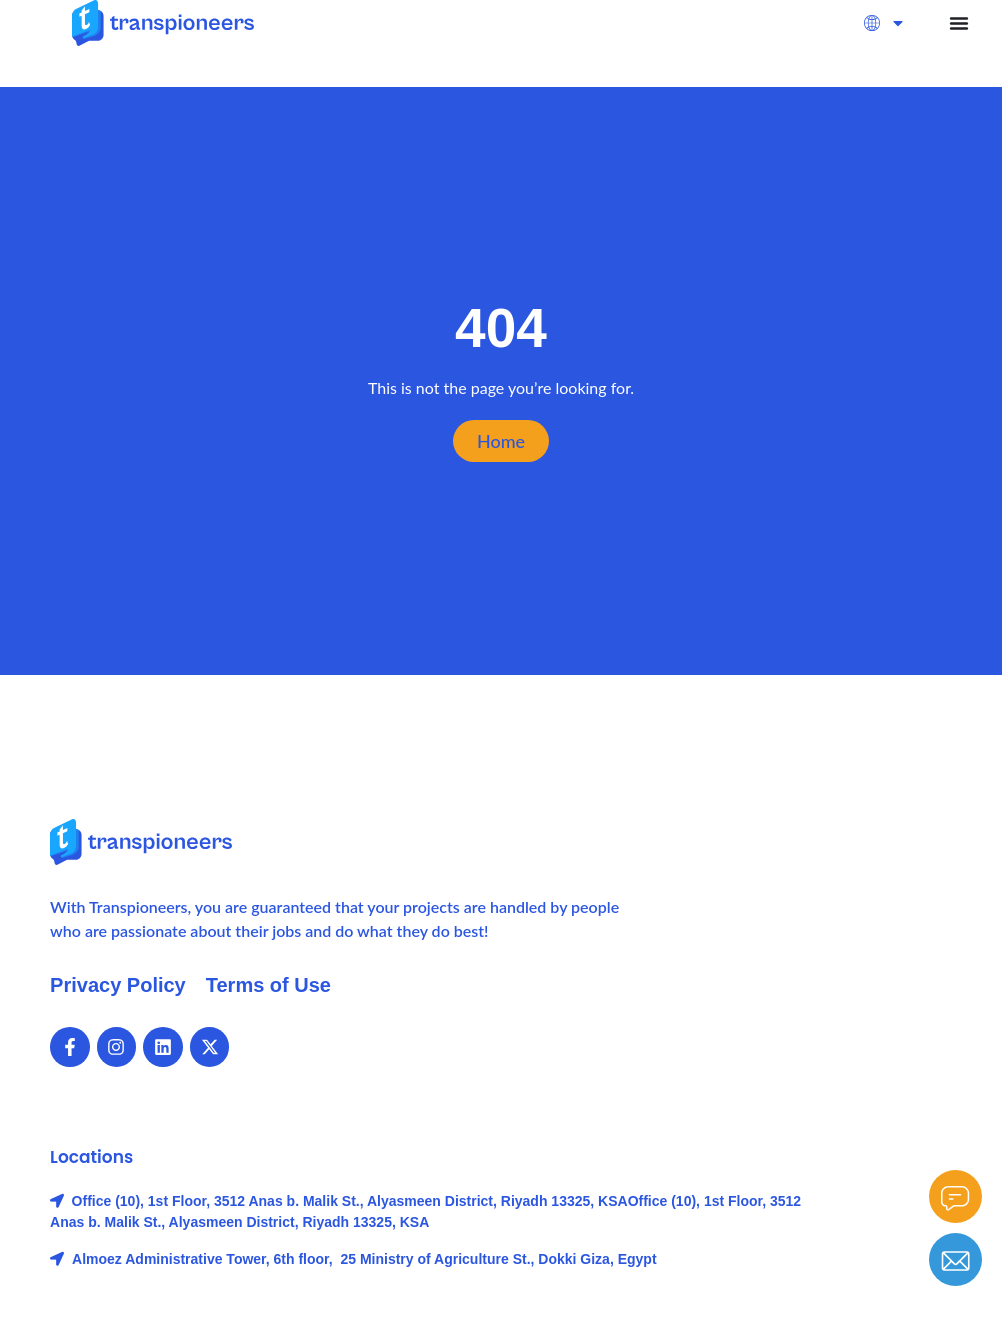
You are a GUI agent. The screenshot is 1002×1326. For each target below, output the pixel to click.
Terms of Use (268, 985)
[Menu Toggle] (959, 23)
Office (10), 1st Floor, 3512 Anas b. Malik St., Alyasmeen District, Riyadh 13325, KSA (350, 1201)
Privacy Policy (118, 985)
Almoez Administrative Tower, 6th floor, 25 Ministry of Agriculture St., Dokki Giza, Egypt (364, 1259)
